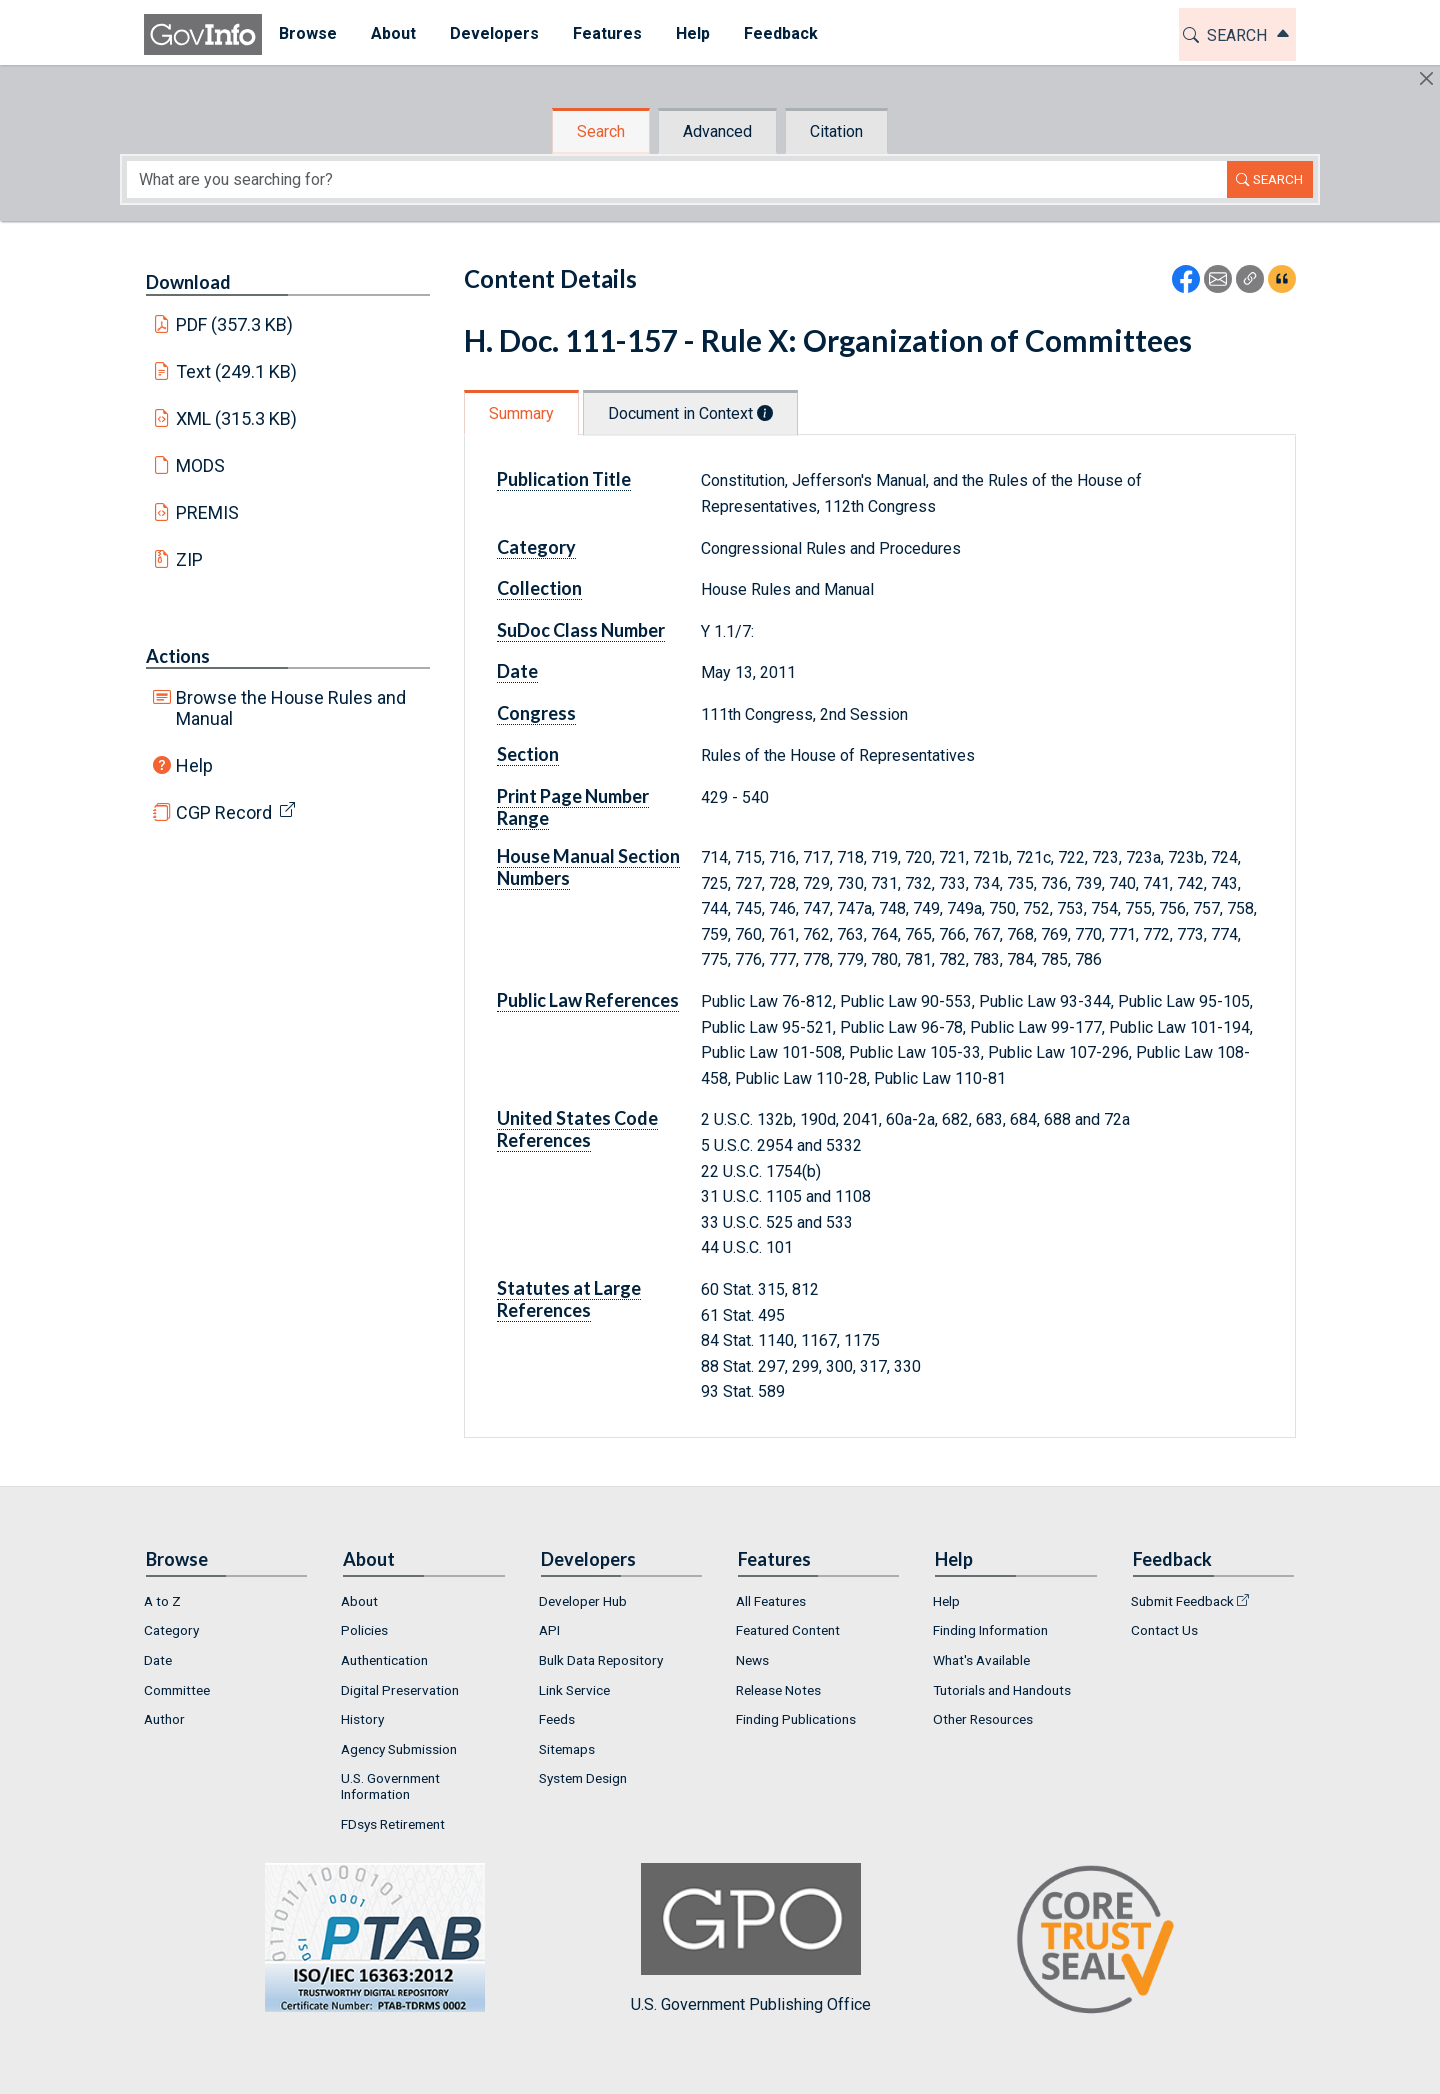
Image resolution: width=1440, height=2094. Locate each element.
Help (194, 765)
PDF (235, 324)
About (359, 1601)
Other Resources (983, 1719)
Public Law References (588, 1000)
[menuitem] (308, 34)
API (549, 1630)
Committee (177, 1690)
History (362, 1719)
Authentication (384, 1660)
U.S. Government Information (390, 1786)
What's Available (981, 1660)
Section (528, 754)
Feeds (557, 1719)
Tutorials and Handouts (1002, 1690)
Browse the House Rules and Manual (291, 708)
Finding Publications (796, 1719)
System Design (583, 1778)
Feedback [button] (781, 33)
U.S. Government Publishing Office (751, 1938)
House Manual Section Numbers (588, 867)
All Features (771, 1601)
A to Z (162, 1601)
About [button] (393, 33)
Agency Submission (399, 1749)
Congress (536, 713)
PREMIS (207, 512)
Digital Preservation (400, 1690)
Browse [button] (308, 33)
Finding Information (990, 1630)
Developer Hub (583, 1601)
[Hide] (1426, 78)
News (752, 1660)
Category (536, 547)
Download (188, 282)
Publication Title (564, 479)
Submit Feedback (1182, 1601)
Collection (539, 588)
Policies (364, 1630)
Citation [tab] (836, 131)
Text (237, 371)
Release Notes (778, 1690)
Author (164, 1719)
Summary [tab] (521, 413)
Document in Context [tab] (690, 413)
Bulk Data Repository (601, 1660)
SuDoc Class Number (581, 630)
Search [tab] (601, 131)
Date (517, 671)
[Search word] (677, 179)
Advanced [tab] (717, 131)
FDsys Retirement (393, 1824)
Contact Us (1164, 1630)
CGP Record (224, 812)
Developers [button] (494, 33)
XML (237, 418)
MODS (200, 465)
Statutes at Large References (569, 1299)
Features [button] (607, 33)
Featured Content (788, 1630)
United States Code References (577, 1129)
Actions (178, 656)
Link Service (574, 1690)
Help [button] (693, 33)
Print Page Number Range (573, 807)
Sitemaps (567, 1749)
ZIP (189, 559)
